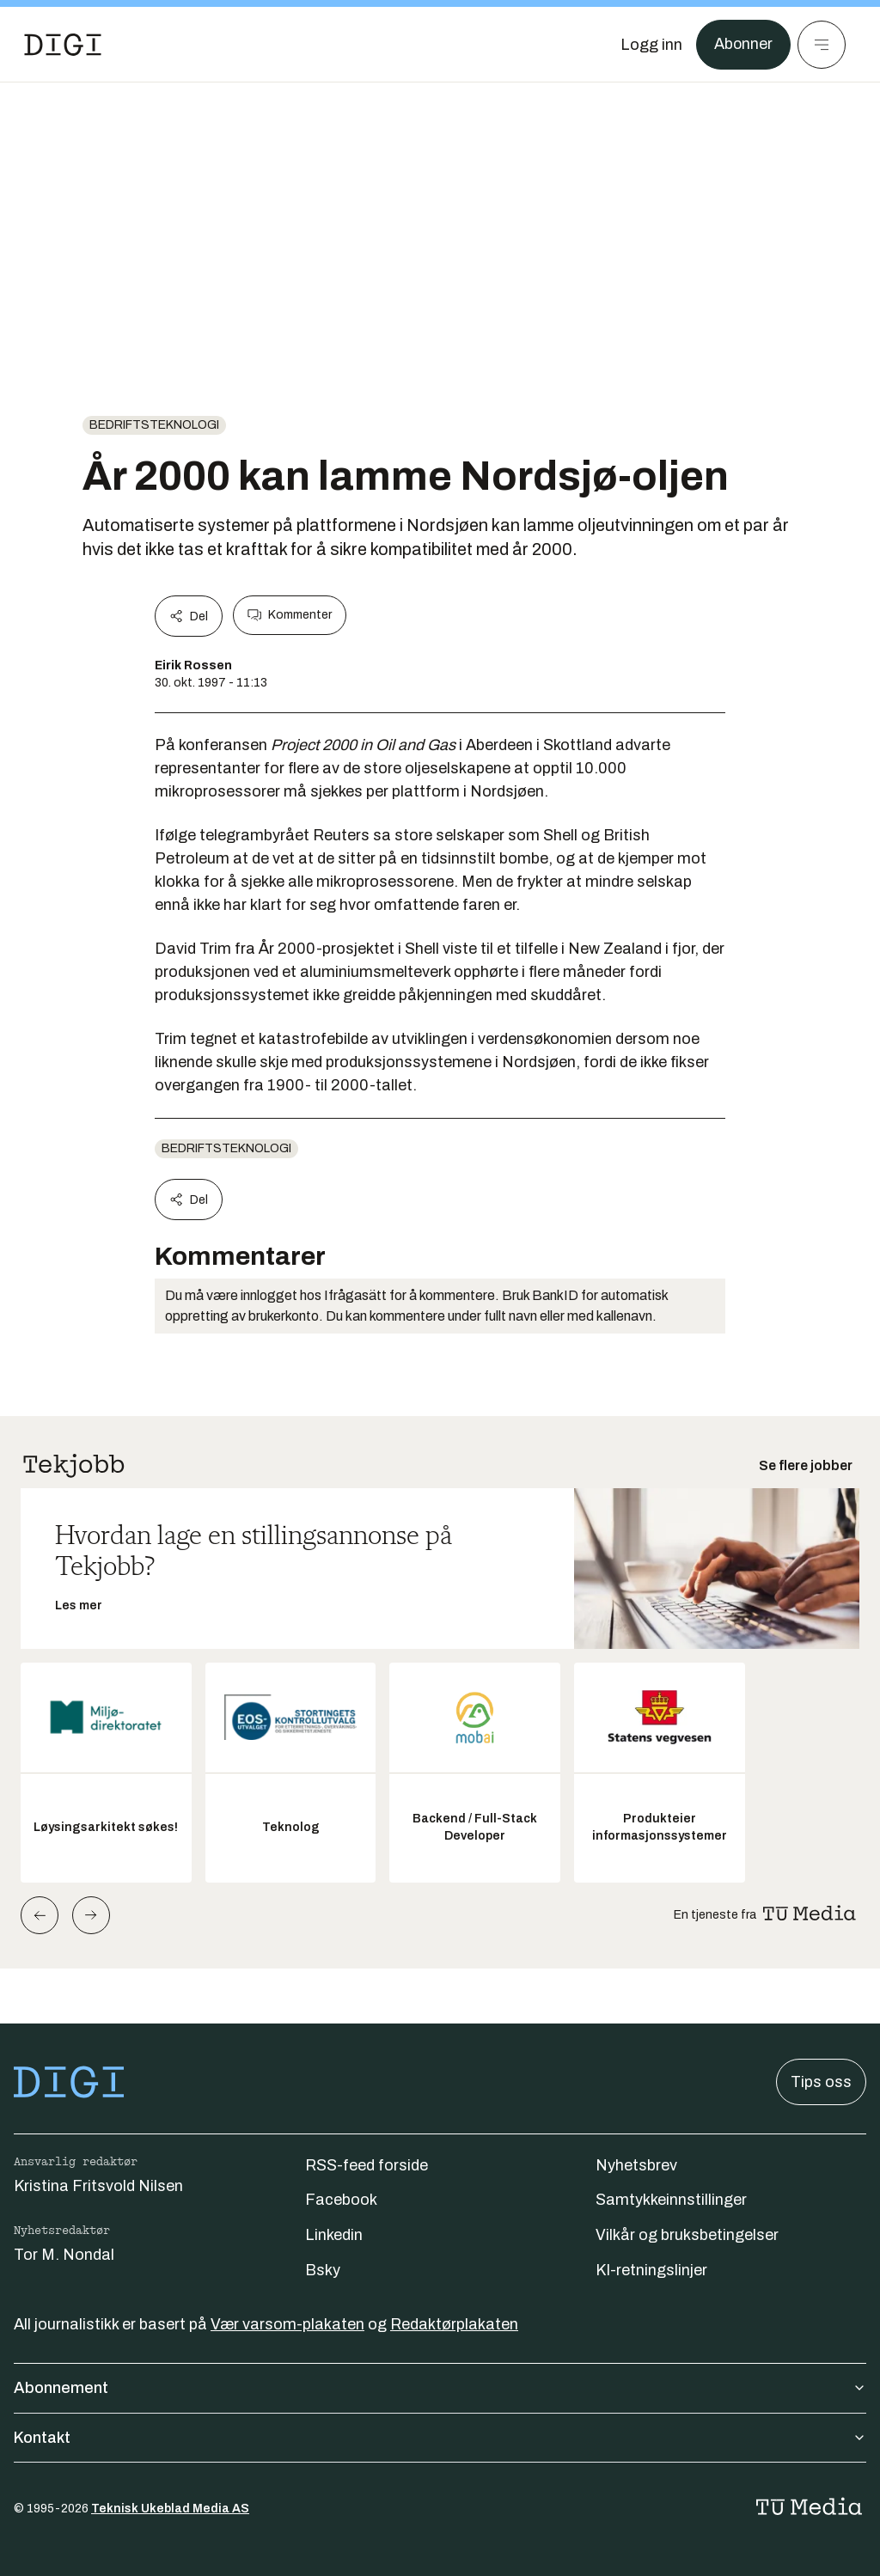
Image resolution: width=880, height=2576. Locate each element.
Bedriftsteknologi (154, 424)
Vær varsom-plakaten (287, 2324)
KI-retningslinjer (651, 2270)
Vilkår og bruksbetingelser (687, 2234)
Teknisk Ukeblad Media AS (170, 2508)
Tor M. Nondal (64, 2254)
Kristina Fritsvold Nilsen (98, 2185)
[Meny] (822, 45)
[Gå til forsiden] (62, 44)
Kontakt (440, 2437)
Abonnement (440, 2387)
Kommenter (290, 615)
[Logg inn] (650, 45)
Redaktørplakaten (454, 2324)
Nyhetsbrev (636, 2165)
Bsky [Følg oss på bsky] (322, 2270)
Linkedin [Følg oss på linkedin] (334, 2234)
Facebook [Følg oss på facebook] (341, 2199)
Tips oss (821, 2082)
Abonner (743, 44)
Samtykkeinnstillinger (671, 2199)
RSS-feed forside (366, 2165)
